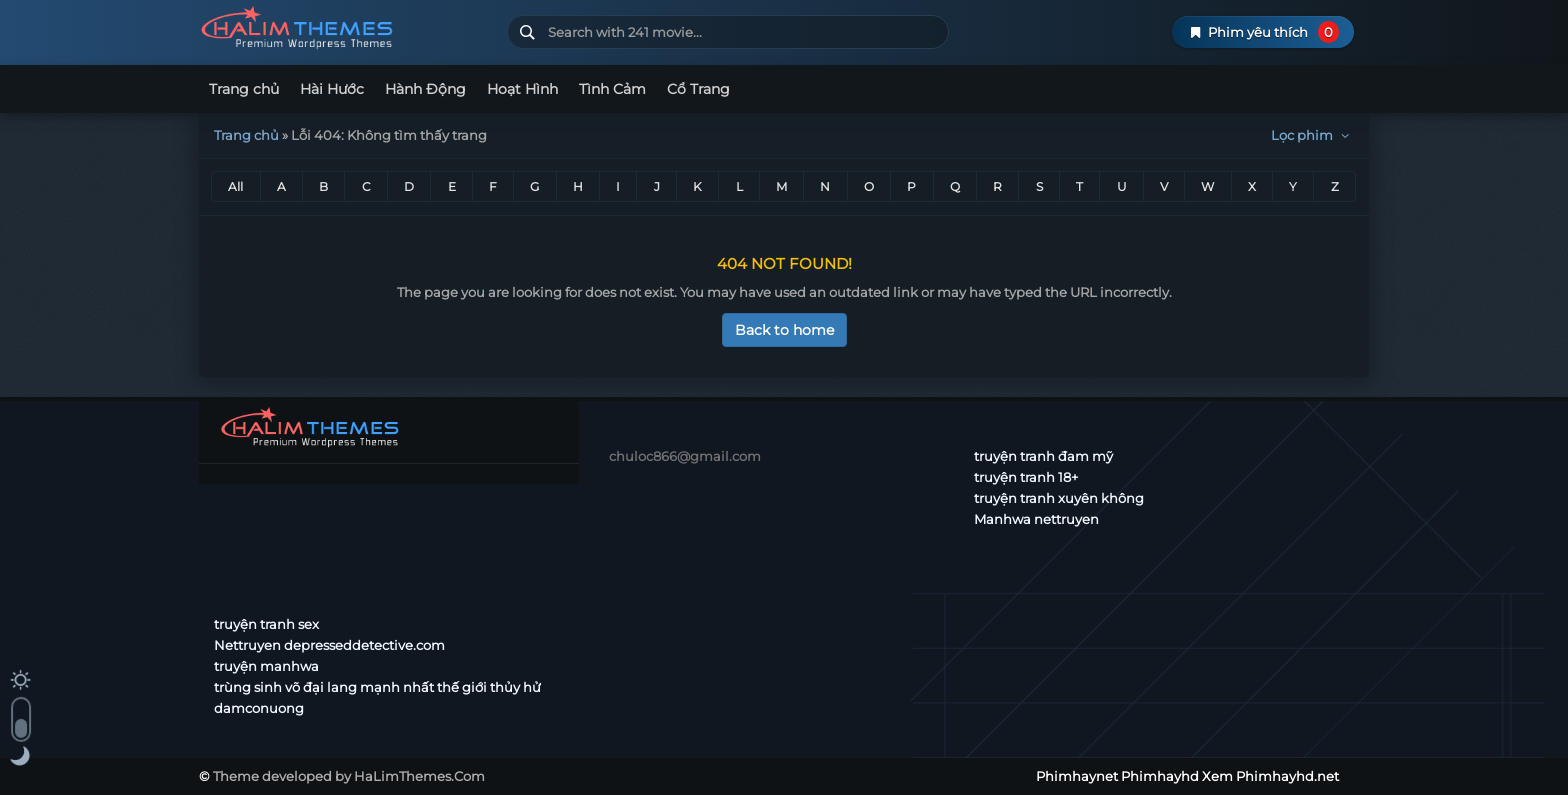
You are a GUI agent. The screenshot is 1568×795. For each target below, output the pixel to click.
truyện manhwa (266, 666)
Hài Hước (332, 89)
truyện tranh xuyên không (1059, 498)
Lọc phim (1312, 135)
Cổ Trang (698, 89)
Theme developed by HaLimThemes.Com (349, 776)
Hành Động (425, 89)
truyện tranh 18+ (1026, 477)
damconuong (259, 708)
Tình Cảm (612, 89)
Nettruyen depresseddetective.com (329, 645)
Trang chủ (244, 89)
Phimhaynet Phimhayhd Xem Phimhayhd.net (345, 27)
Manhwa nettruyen (1036, 519)
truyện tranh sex (266, 624)
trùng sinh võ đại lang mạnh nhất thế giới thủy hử (377, 687)
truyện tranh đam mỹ (1043, 456)
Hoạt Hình (522, 89)
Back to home (784, 330)
